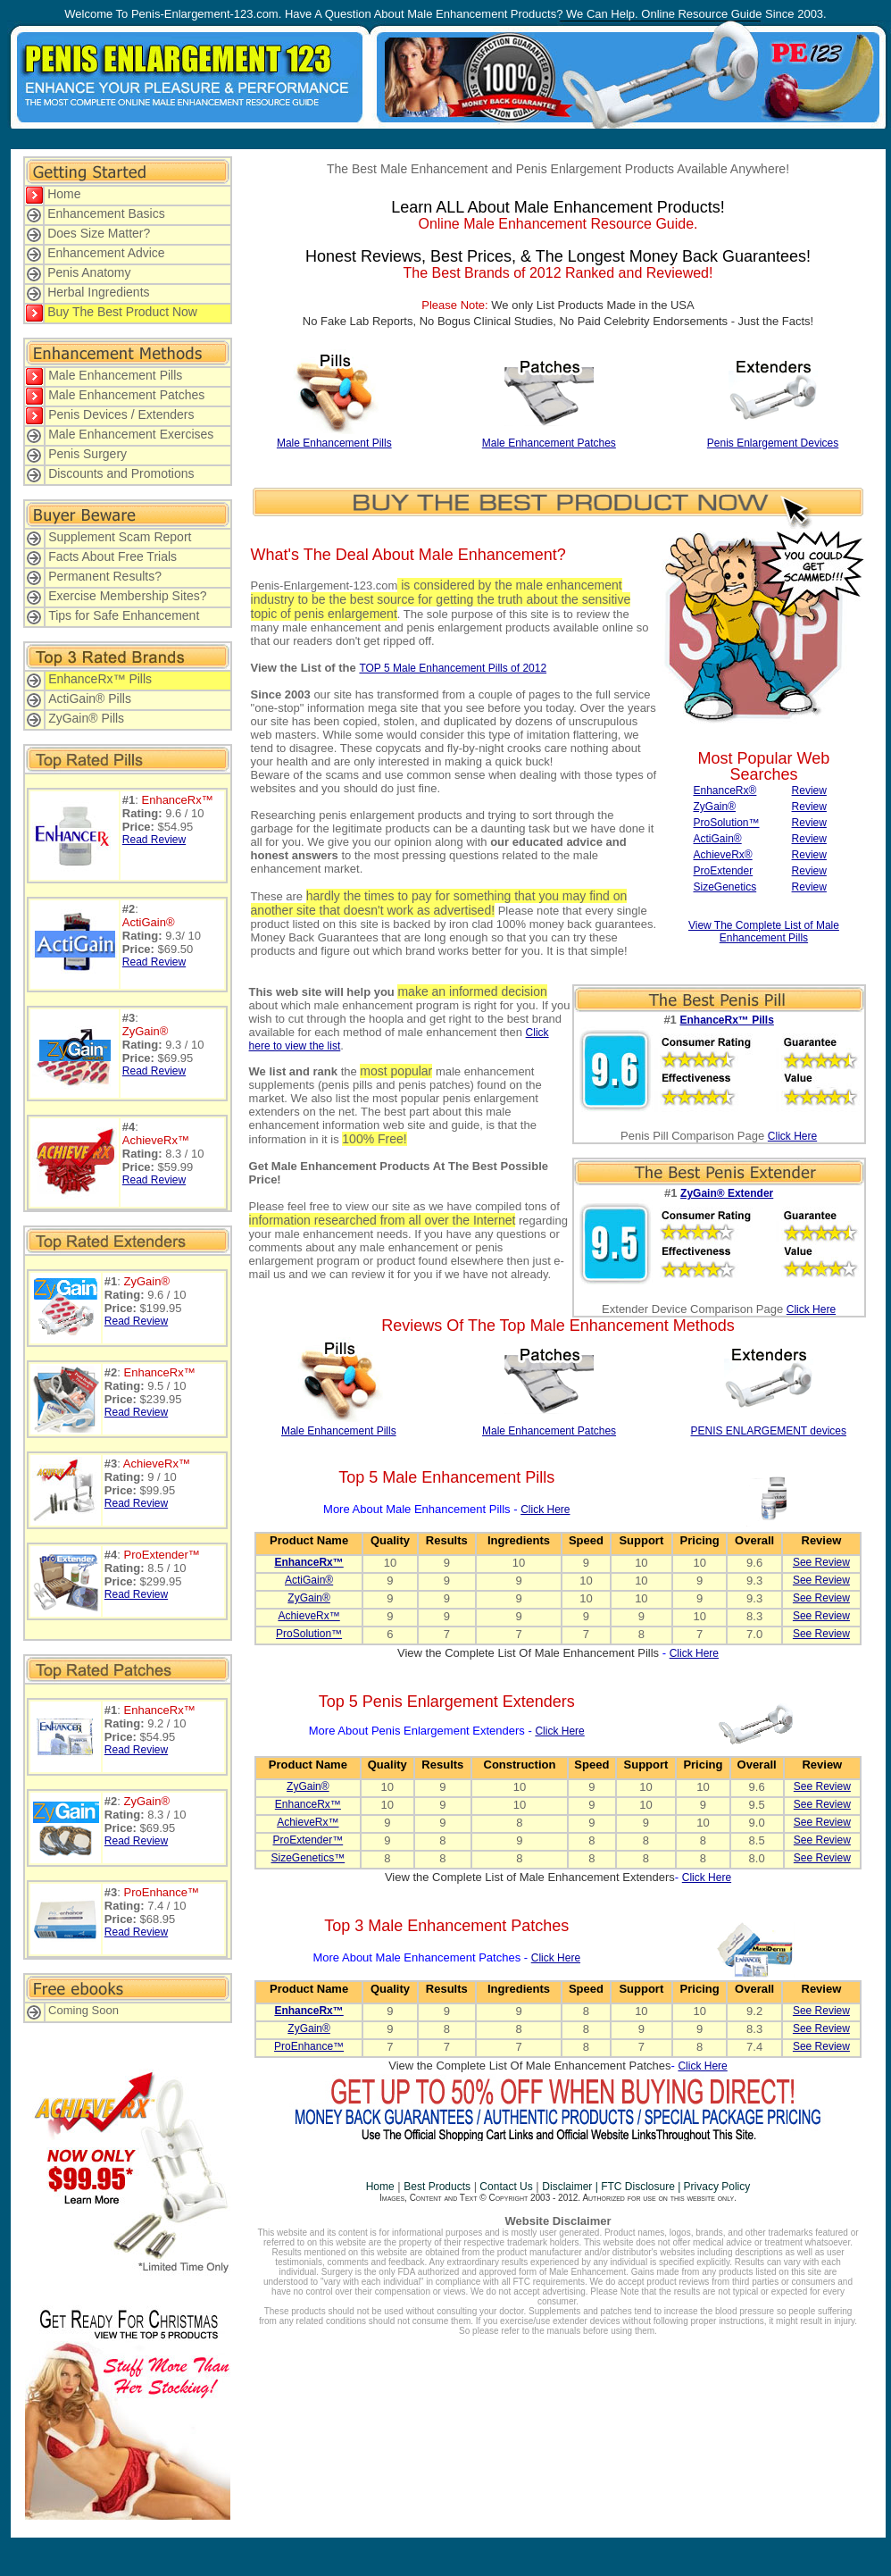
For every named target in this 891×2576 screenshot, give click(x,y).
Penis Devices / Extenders (121, 414)
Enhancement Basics (106, 213)
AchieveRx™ (308, 1616)
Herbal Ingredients (98, 292)
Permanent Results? (105, 576)
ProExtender (723, 871)
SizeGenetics (724, 887)
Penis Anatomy (88, 272)
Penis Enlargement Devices (772, 443)
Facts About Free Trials (112, 556)
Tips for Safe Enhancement (123, 615)
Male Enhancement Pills (115, 375)
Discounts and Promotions (121, 473)
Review (809, 790)
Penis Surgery (87, 454)
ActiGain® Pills (89, 698)
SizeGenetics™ (308, 1858)
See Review (821, 1562)
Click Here (792, 1136)
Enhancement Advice (106, 253)
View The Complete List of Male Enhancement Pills (763, 931)
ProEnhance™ (309, 2046)
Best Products (437, 2186)
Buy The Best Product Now (122, 312)
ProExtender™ (307, 1840)
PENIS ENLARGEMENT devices (768, 1431)
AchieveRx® (722, 855)
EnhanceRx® (724, 790)
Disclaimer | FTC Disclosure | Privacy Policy (646, 2186)
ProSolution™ (726, 822)
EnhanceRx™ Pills (100, 679)
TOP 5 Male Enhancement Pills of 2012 (452, 668)
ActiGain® (717, 838)
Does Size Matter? (98, 233)
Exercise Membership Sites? (127, 596)
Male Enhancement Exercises (130, 434)
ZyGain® (714, 806)
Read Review (154, 839)
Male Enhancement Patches (126, 395)
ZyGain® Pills (86, 718)
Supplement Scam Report (119, 537)
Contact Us (505, 2186)
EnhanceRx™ (308, 1804)
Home (63, 194)
